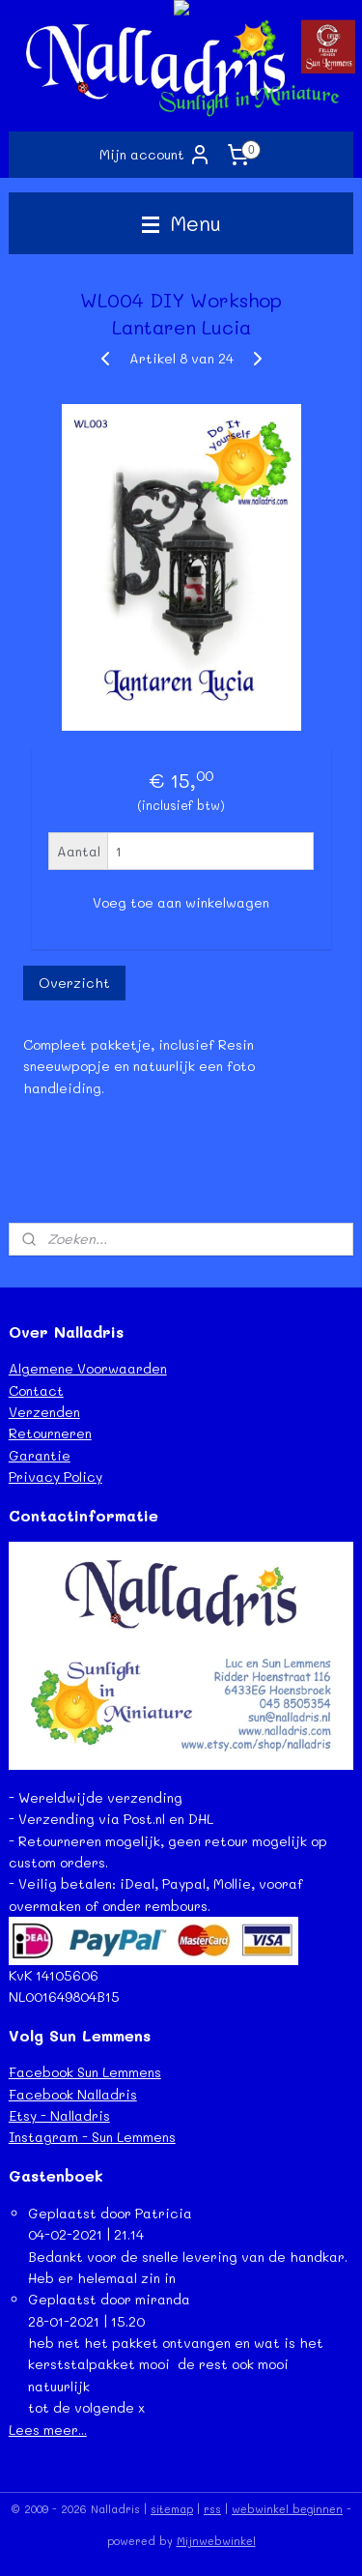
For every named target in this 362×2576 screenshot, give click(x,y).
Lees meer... (48, 2429)
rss (212, 2509)
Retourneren (50, 1433)
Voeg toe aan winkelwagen (181, 902)
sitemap (172, 2509)
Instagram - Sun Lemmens (92, 2136)
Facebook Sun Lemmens (85, 2072)
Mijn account (155, 154)
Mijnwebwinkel (216, 2540)
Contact (36, 1390)
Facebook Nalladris (73, 2094)
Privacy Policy (55, 1476)
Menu (181, 223)
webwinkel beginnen (287, 2509)
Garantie (39, 1455)
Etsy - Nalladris (59, 2115)
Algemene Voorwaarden (88, 1368)
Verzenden (44, 1412)
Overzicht (74, 982)
